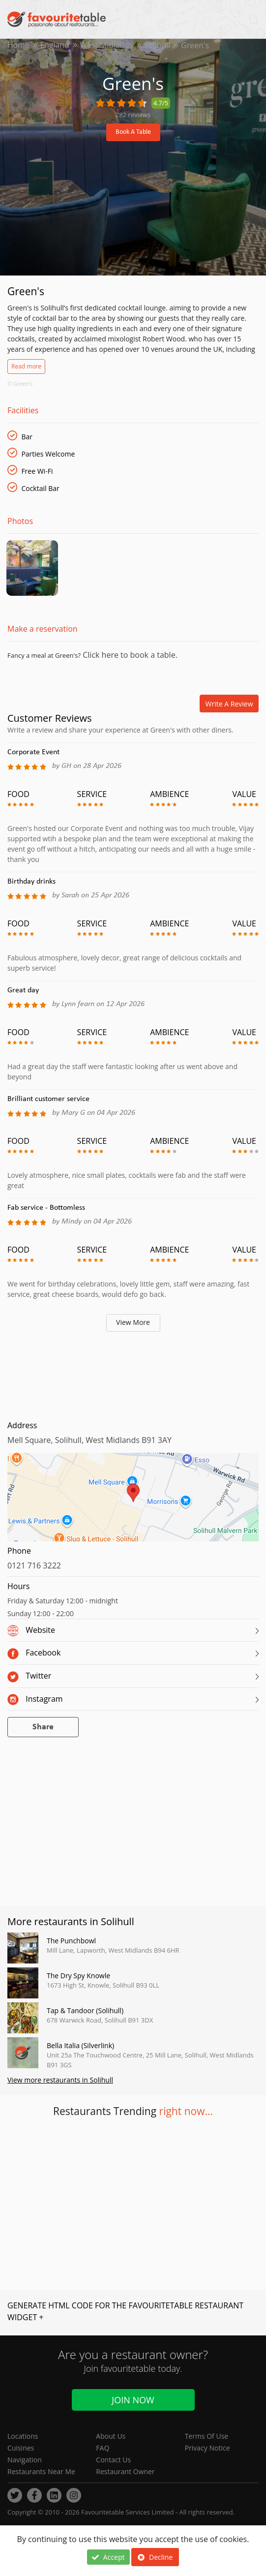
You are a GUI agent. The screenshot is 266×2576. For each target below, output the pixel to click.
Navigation (24, 2459)
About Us (110, 2436)
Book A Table (133, 132)
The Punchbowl (71, 1943)
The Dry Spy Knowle (78, 1978)
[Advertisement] (133, 1376)
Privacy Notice (207, 2448)
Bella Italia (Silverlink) (80, 2048)
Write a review (229, 706)
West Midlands (108, 45)
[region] (133, 1504)
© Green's (19, 383)
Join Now (133, 2400)
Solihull (159, 45)
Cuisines (20, 2448)
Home (18, 45)
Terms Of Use (207, 2436)
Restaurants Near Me (41, 2471)
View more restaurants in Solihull (60, 2082)
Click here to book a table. (129, 657)
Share (43, 1730)
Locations (22, 2436)
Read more (26, 366)
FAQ (102, 2448)
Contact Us (113, 2459)
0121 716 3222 (34, 1568)
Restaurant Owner (125, 2471)
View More (133, 1324)
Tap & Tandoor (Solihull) (85, 2013)
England (55, 45)
